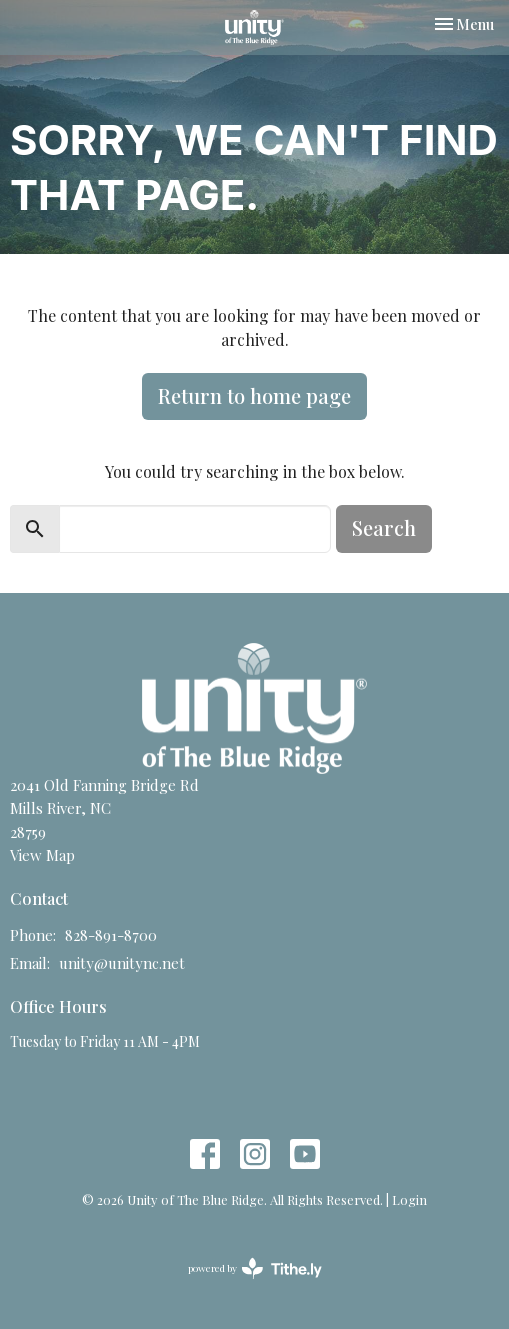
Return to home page (254, 395)
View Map (42, 855)
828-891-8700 (111, 935)
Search (384, 527)
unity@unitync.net (122, 963)
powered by (255, 1268)
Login (409, 1199)
